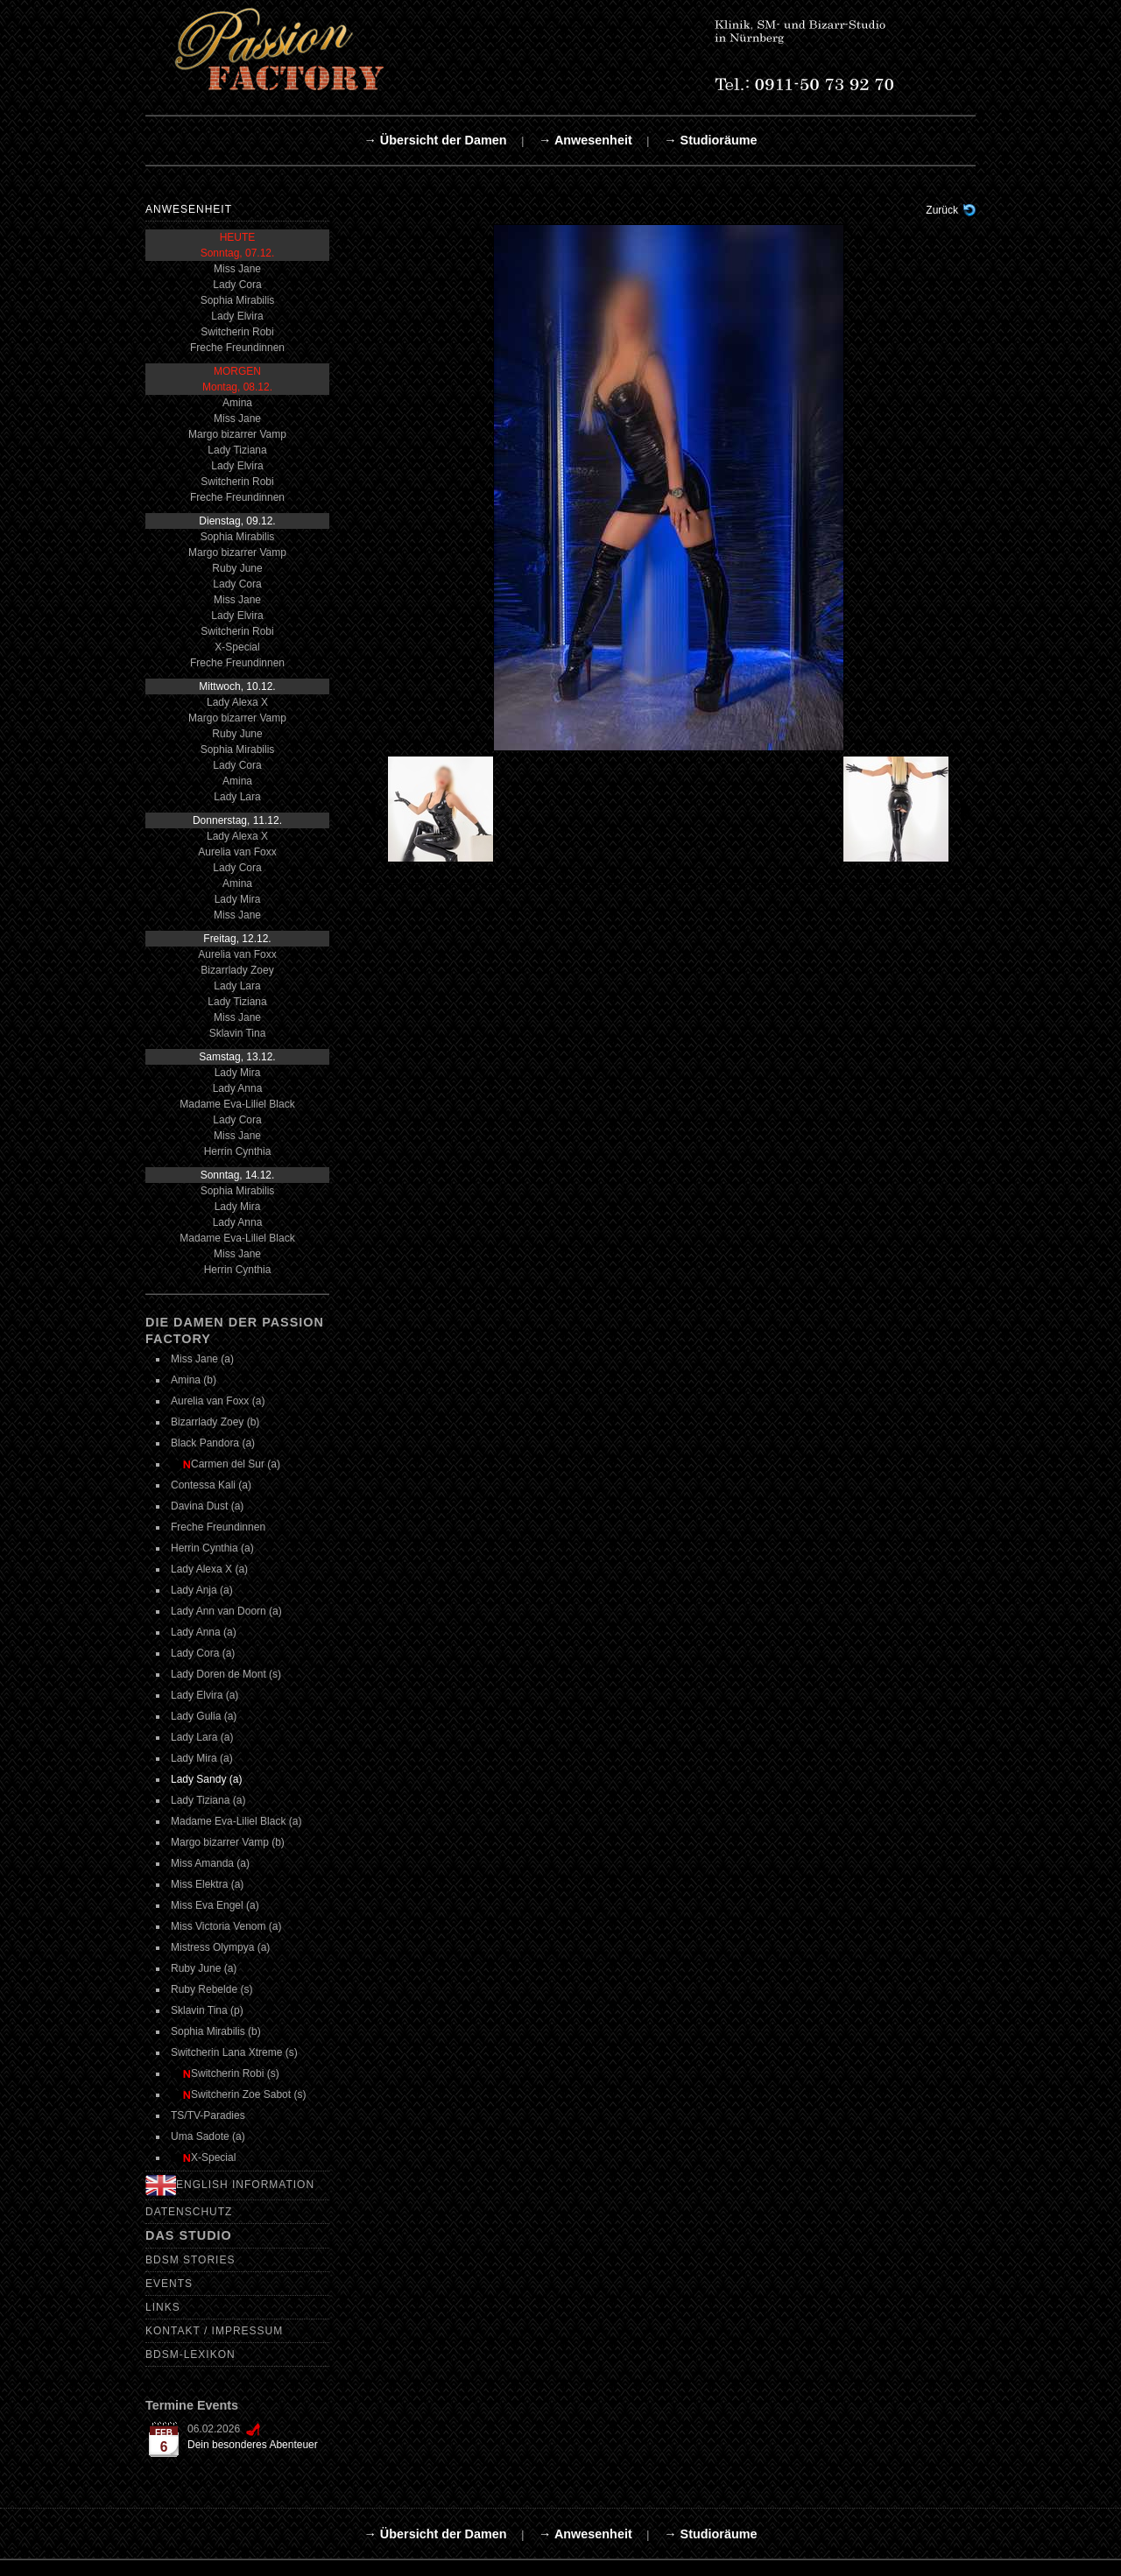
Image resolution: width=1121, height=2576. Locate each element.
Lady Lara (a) (202, 1737)
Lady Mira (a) (202, 1758)
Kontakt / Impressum (214, 2331)
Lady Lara (237, 797)
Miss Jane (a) (202, 1359)
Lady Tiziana (237, 450)
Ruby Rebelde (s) (211, 1989)
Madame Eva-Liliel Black (237, 1104)
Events (169, 2283)
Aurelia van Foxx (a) (217, 1401)
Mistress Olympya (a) (220, 1947)
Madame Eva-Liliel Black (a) (236, 1821)
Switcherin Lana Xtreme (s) (234, 2052)
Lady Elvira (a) (204, 1695)
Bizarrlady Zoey (237, 970)
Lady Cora (237, 284)
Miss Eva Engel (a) (215, 1905)
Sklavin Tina (237, 1033)
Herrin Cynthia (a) (212, 1548)
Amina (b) (193, 1380)
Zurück (942, 210)
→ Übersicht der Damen (434, 140)
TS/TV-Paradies (208, 2115)
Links (162, 2307)
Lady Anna (238, 1088)
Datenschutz (188, 2212)
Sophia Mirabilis (238, 300)
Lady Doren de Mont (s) (226, 1674)
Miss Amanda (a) (210, 1863)
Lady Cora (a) (203, 1653)
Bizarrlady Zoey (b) (215, 1422)
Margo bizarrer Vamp (237, 434)
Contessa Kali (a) (211, 1485)
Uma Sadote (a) (208, 2136)
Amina (237, 403)
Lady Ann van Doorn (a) (226, 1611)
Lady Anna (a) (203, 1632)
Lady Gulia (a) (203, 1716)
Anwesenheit (188, 209)
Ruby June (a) (203, 1968)
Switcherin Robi (237, 332)
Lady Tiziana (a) (208, 1800)
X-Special (237, 647)
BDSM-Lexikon (190, 2354)
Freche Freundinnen (237, 347)
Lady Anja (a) (202, 1590)
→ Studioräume (710, 140)
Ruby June (237, 568)
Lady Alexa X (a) (209, 1569)
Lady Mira (238, 899)
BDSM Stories (190, 2260)
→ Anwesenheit (585, 140)
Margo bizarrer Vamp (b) (228, 1842)
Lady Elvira (237, 316)
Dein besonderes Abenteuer (252, 2445)
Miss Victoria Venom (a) (226, 1926)
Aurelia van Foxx (237, 852)
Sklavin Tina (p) (207, 2010)
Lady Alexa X (237, 702)
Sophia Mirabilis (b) (216, 2031)
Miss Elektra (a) (207, 1884)
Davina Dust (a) (207, 1506)
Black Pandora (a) (213, 1443)
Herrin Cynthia (237, 1151)
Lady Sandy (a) (206, 1779)
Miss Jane (237, 269)
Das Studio (188, 2235)
